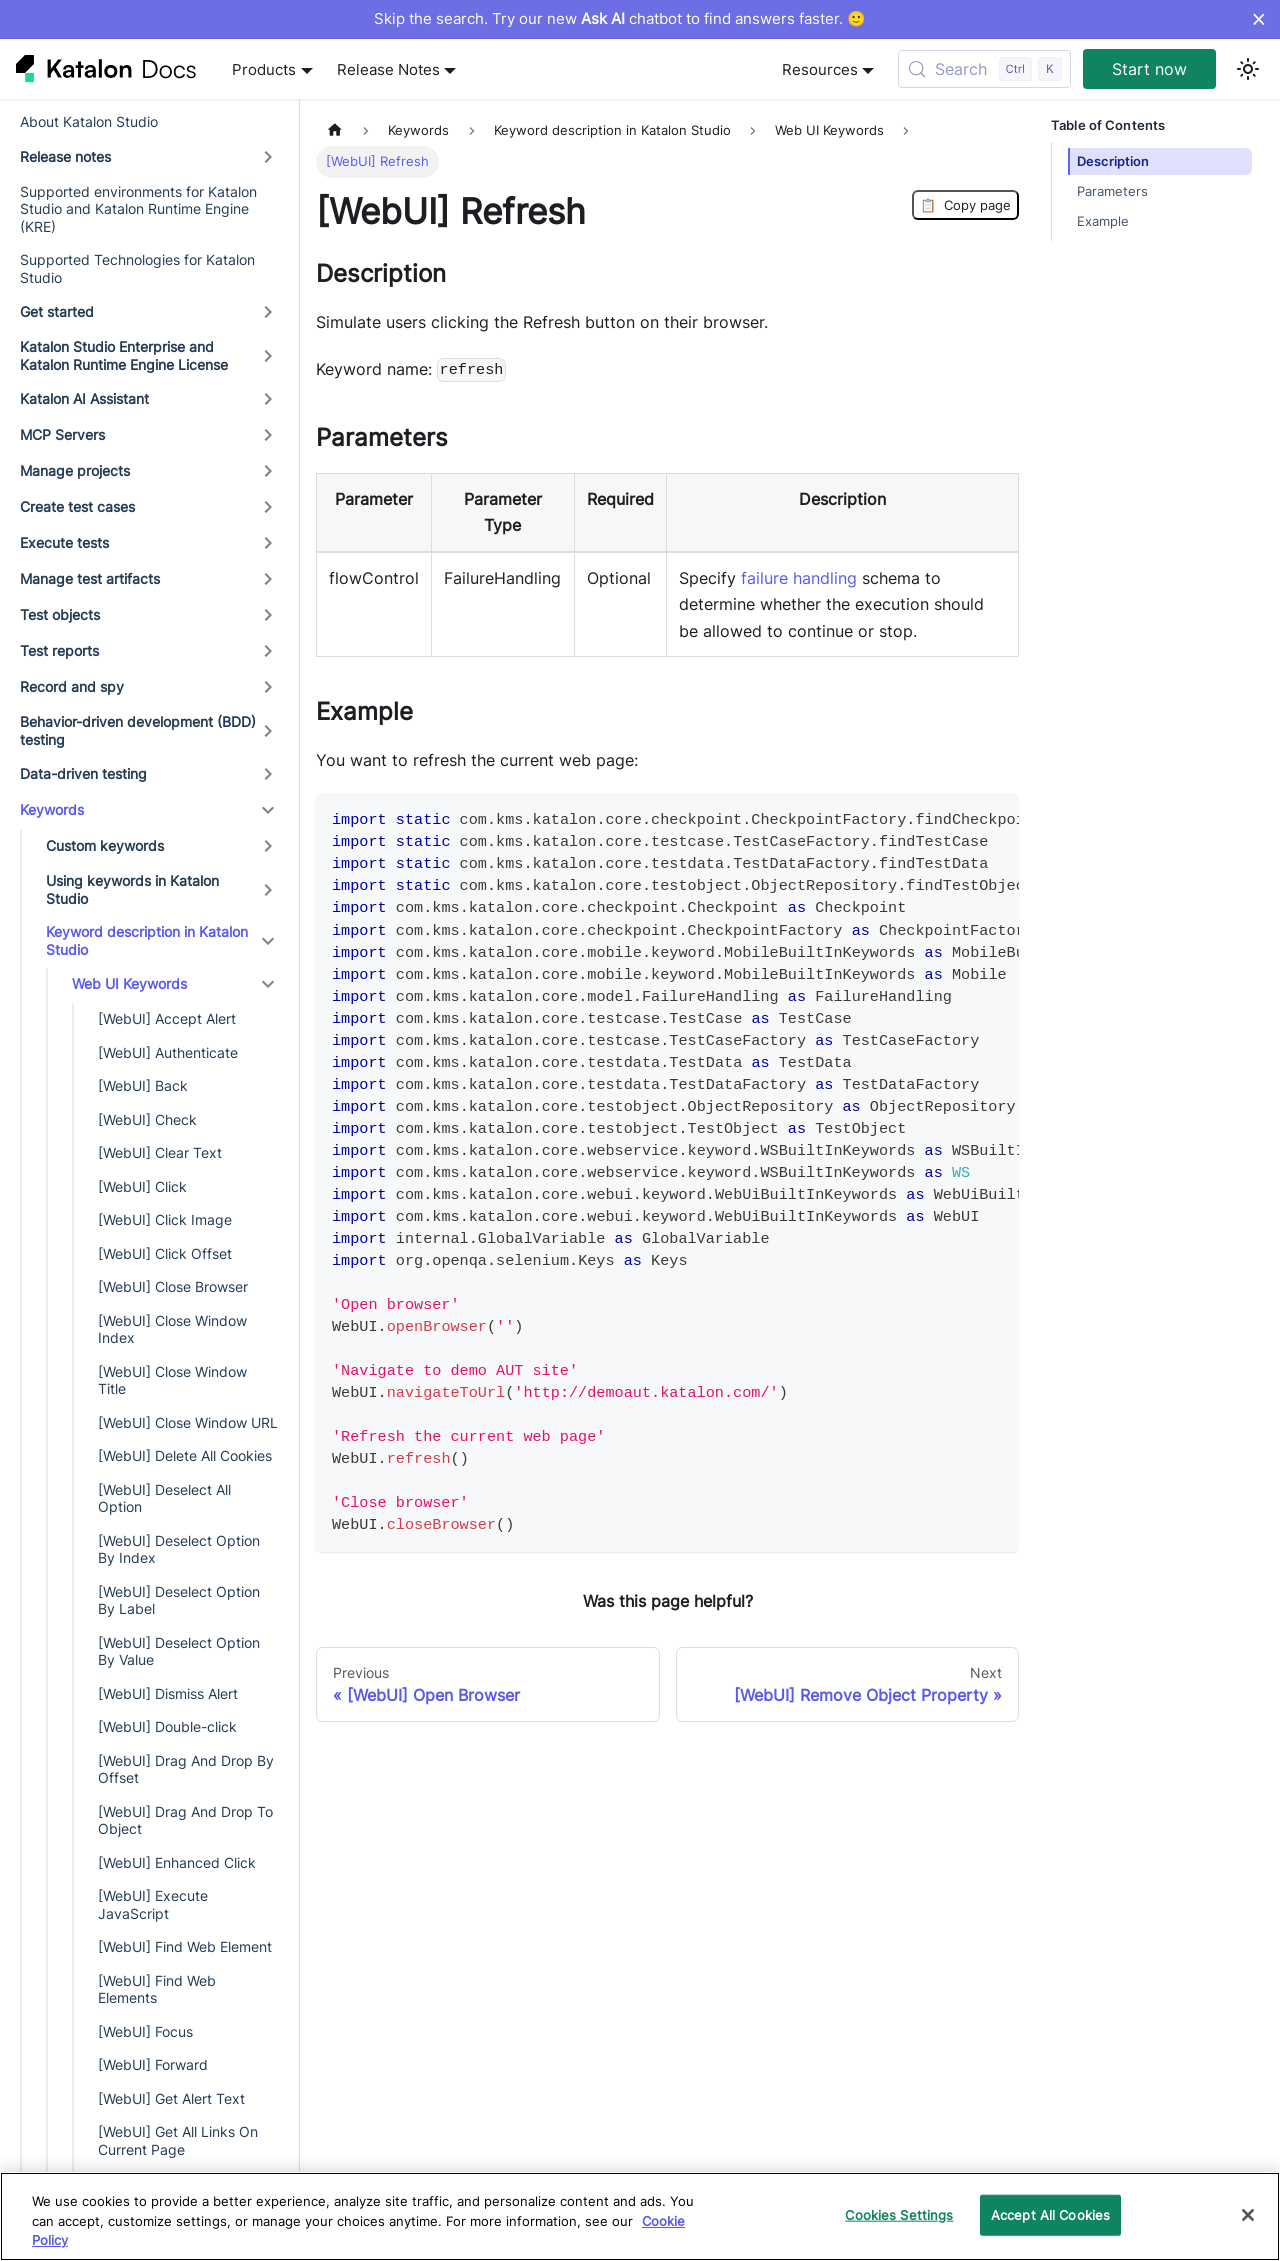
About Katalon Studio (89, 121)
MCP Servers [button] (62, 434)
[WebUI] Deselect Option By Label (179, 1600)
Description (1113, 161)
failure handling (799, 578)
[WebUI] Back (143, 1085)
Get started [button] (57, 311)
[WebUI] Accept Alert (167, 1018)
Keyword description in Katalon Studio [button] (147, 940)
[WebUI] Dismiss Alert (168, 1693)
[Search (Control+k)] (984, 69)
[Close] (1248, 2215)
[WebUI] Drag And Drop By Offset (186, 1769)
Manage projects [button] (75, 470)
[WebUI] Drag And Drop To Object (185, 1820)
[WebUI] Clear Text (160, 1152)
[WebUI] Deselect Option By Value (179, 1651)
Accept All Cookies (1050, 2214)
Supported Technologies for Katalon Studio (137, 268)
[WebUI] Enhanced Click (177, 1862)
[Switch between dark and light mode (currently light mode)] (1248, 69)
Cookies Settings (899, 2214)
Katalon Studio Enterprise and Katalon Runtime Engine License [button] (124, 355)
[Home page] (335, 130)
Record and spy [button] (72, 686)
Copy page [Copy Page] (965, 205)
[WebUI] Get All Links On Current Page (178, 2140)
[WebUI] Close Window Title (172, 1380)
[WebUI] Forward (153, 2064)
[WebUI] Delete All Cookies (185, 1455)
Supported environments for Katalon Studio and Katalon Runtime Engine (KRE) (138, 209)
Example (1103, 221)
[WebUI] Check (147, 1119)
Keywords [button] (52, 809)
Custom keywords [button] (105, 845)
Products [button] (264, 69)
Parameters (1112, 191)
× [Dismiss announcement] (1258, 19)
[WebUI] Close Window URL (188, 1422)
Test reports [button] (59, 650)
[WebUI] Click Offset (165, 1253)
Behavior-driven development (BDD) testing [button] (138, 730)
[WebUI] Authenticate (168, 1052)
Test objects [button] (60, 614)
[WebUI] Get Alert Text (171, 2098)
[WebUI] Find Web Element (185, 1946)
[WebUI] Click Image (165, 1219)
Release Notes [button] (388, 69)
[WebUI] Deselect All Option (164, 1498)
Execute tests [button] (64, 542)
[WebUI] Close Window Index (172, 1329)
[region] (640, 2216)
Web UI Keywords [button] (129, 983)
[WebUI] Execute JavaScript (153, 1904)
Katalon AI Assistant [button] (84, 398)
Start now (1149, 69)
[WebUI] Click (142, 1186)
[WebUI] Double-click (167, 1726)
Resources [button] (820, 69)
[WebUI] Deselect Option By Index (179, 1549)
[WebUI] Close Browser (173, 1286)
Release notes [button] (65, 156)
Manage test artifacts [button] (90, 578)
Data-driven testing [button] (83, 773)
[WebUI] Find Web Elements (157, 1989)
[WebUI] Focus (145, 2031)
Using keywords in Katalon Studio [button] (132, 889)
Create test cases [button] (77, 506)
